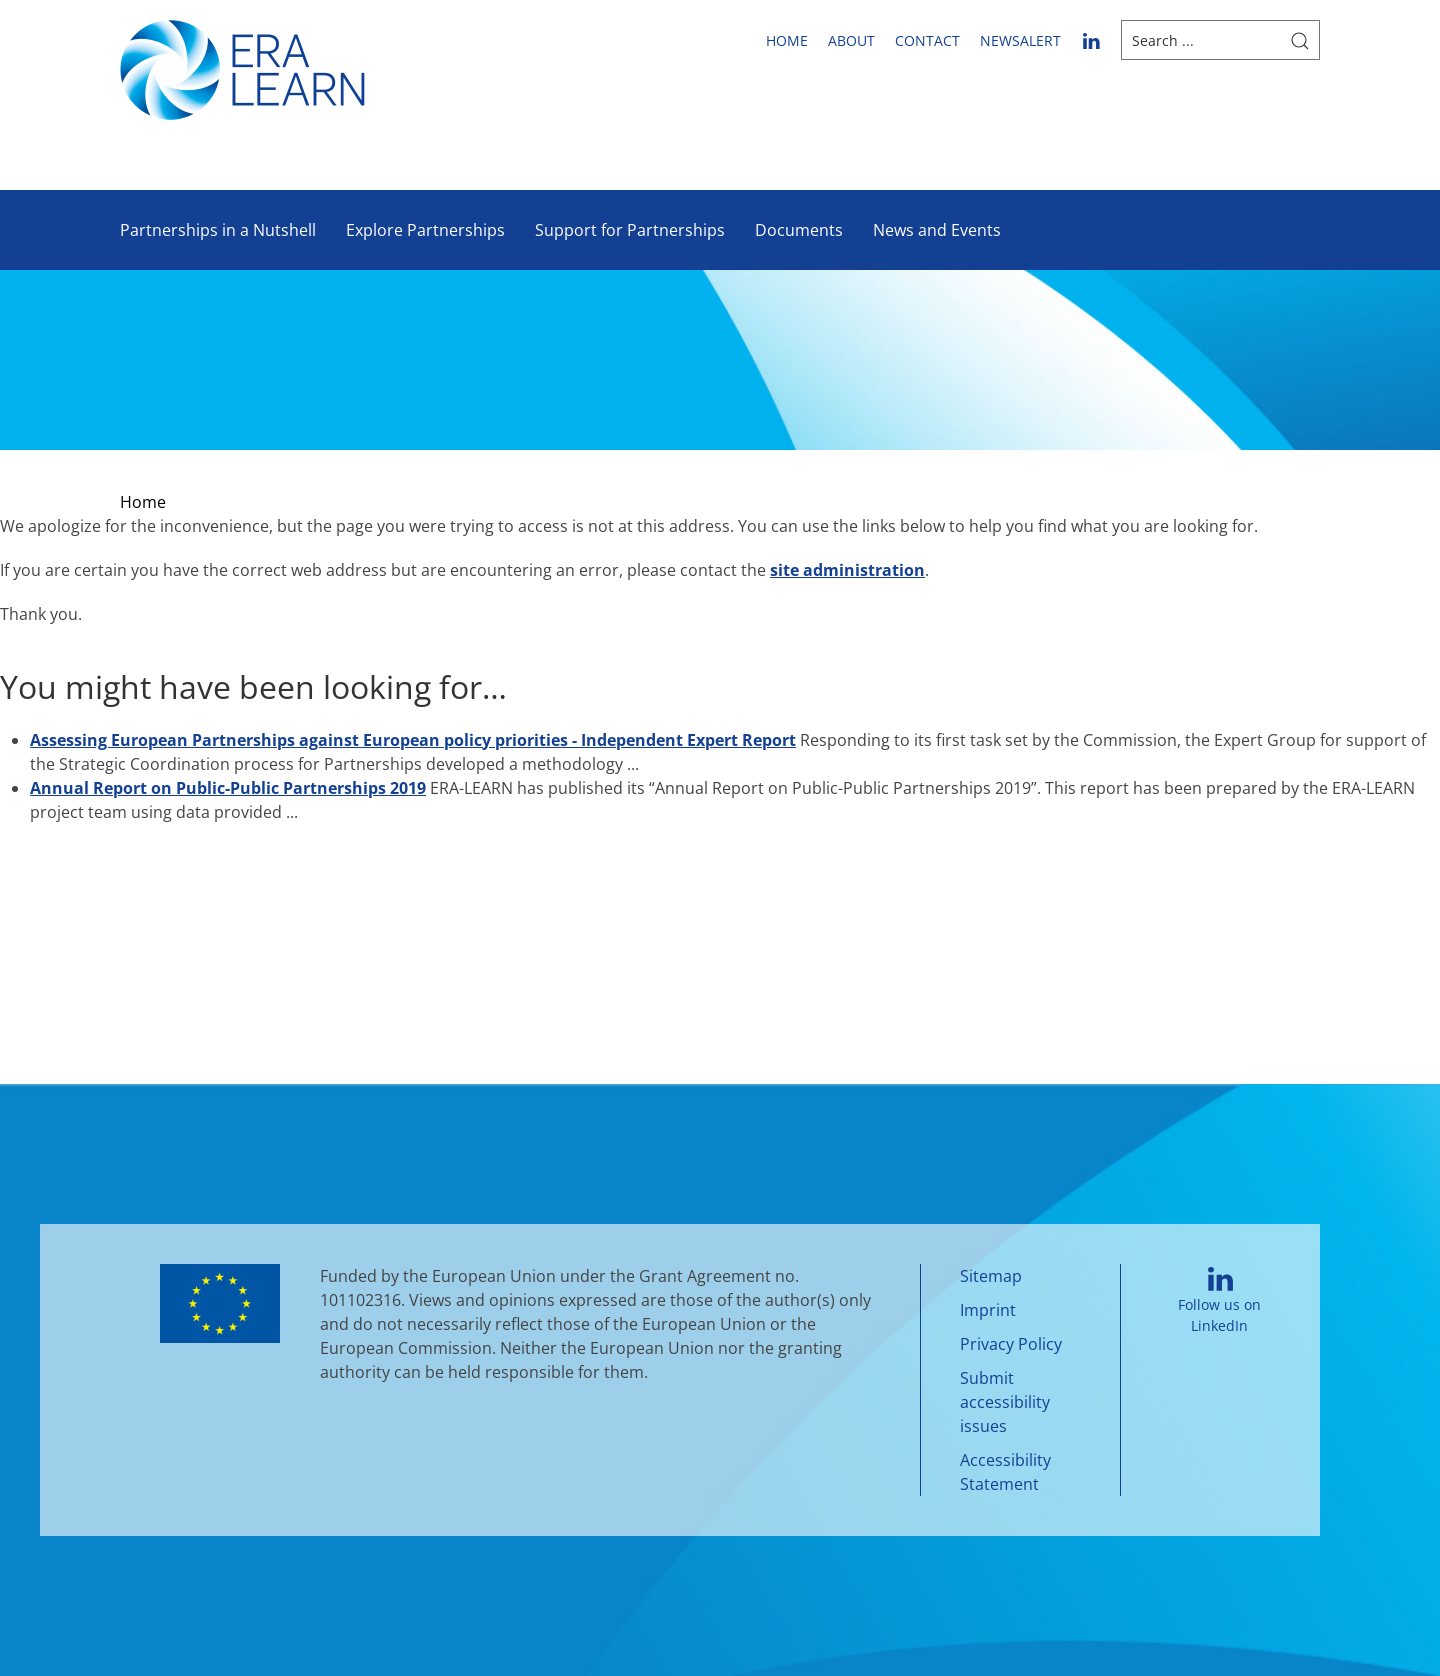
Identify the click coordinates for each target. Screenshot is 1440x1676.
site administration (847, 570)
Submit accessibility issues (1005, 1402)
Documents (799, 230)
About (851, 40)
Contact (927, 40)
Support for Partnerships (630, 230)
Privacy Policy (1011, 1344)
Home (787, 40)
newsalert (1020, 40)
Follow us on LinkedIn (1219, 1300)
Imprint (988, 1310)
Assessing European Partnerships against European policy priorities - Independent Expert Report (413, 740)
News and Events (937, 230)
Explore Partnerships (425, 230)
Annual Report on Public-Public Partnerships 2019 (228, 788)
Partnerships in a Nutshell (218, 230)
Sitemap (991, 1276)
